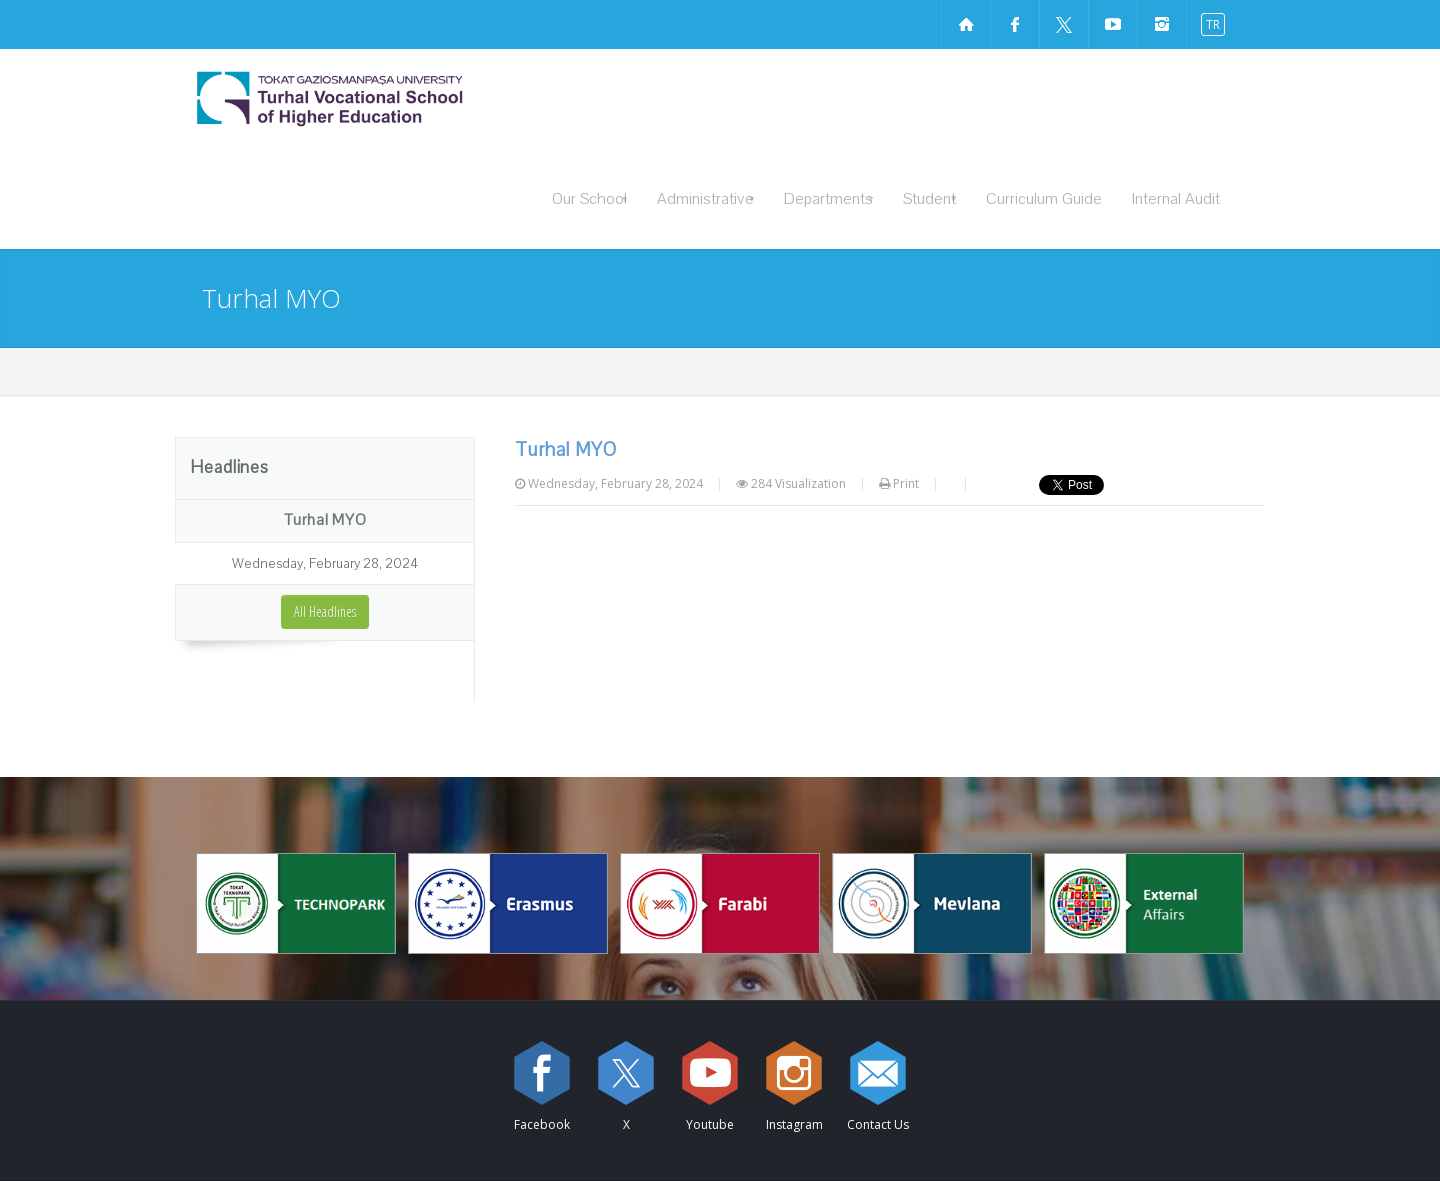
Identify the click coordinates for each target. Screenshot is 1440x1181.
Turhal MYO (325, 520)
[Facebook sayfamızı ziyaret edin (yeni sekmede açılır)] (1015, 24)
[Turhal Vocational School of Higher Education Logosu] (384, 99)
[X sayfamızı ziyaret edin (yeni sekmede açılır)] (1064, 24)
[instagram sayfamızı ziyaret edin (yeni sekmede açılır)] (1162, 24)
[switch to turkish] (1208, 23)
